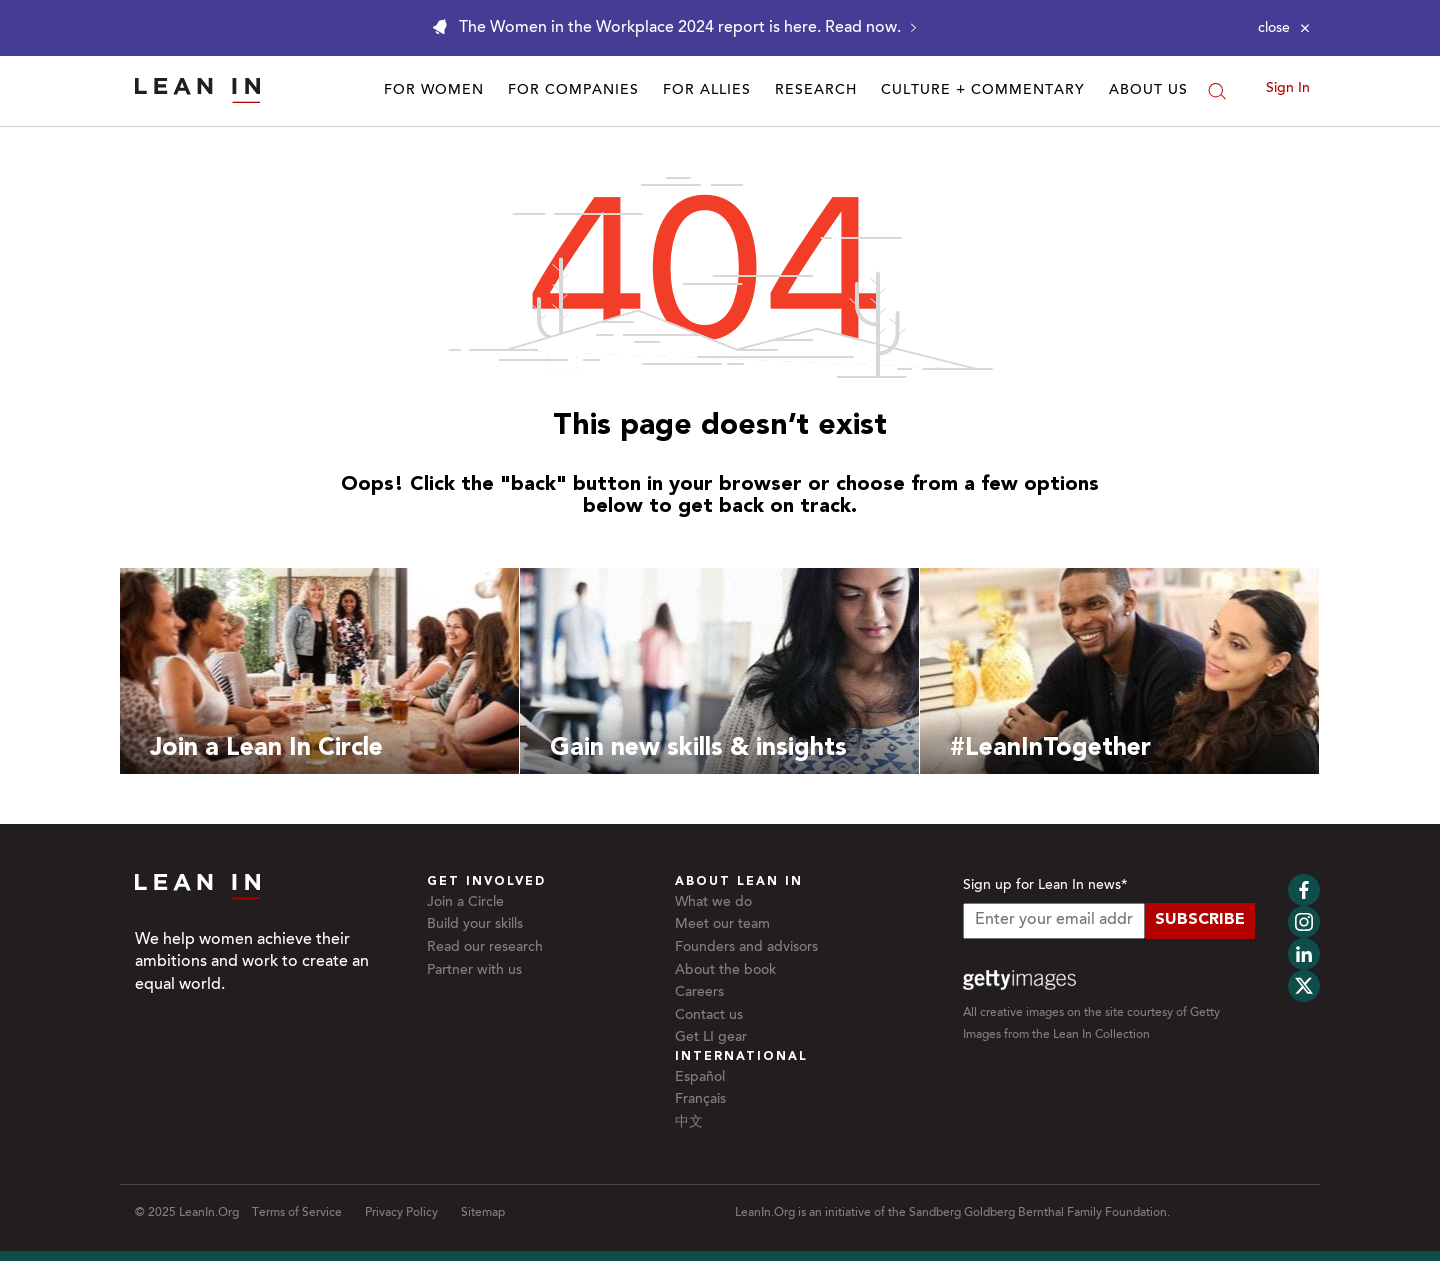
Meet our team (722, 925)
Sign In (1288, 89)
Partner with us (474, 971)
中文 (689, 1123)
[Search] (1217, 91)
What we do (713, 903)
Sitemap (483, 1213)
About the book (725, 971)
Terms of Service (297, 1213)
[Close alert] (1284, 28)
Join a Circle (465, 903)
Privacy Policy (401, 1213)
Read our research (485, 948)
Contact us (709, 1016)
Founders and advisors (746, 948)
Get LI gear (711, 1038)
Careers (699, 993)
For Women (434, 91)
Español (700, 1078)
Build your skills (475, 925)
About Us (1148, 91)
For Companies (573, 91)
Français (700, 1100)
